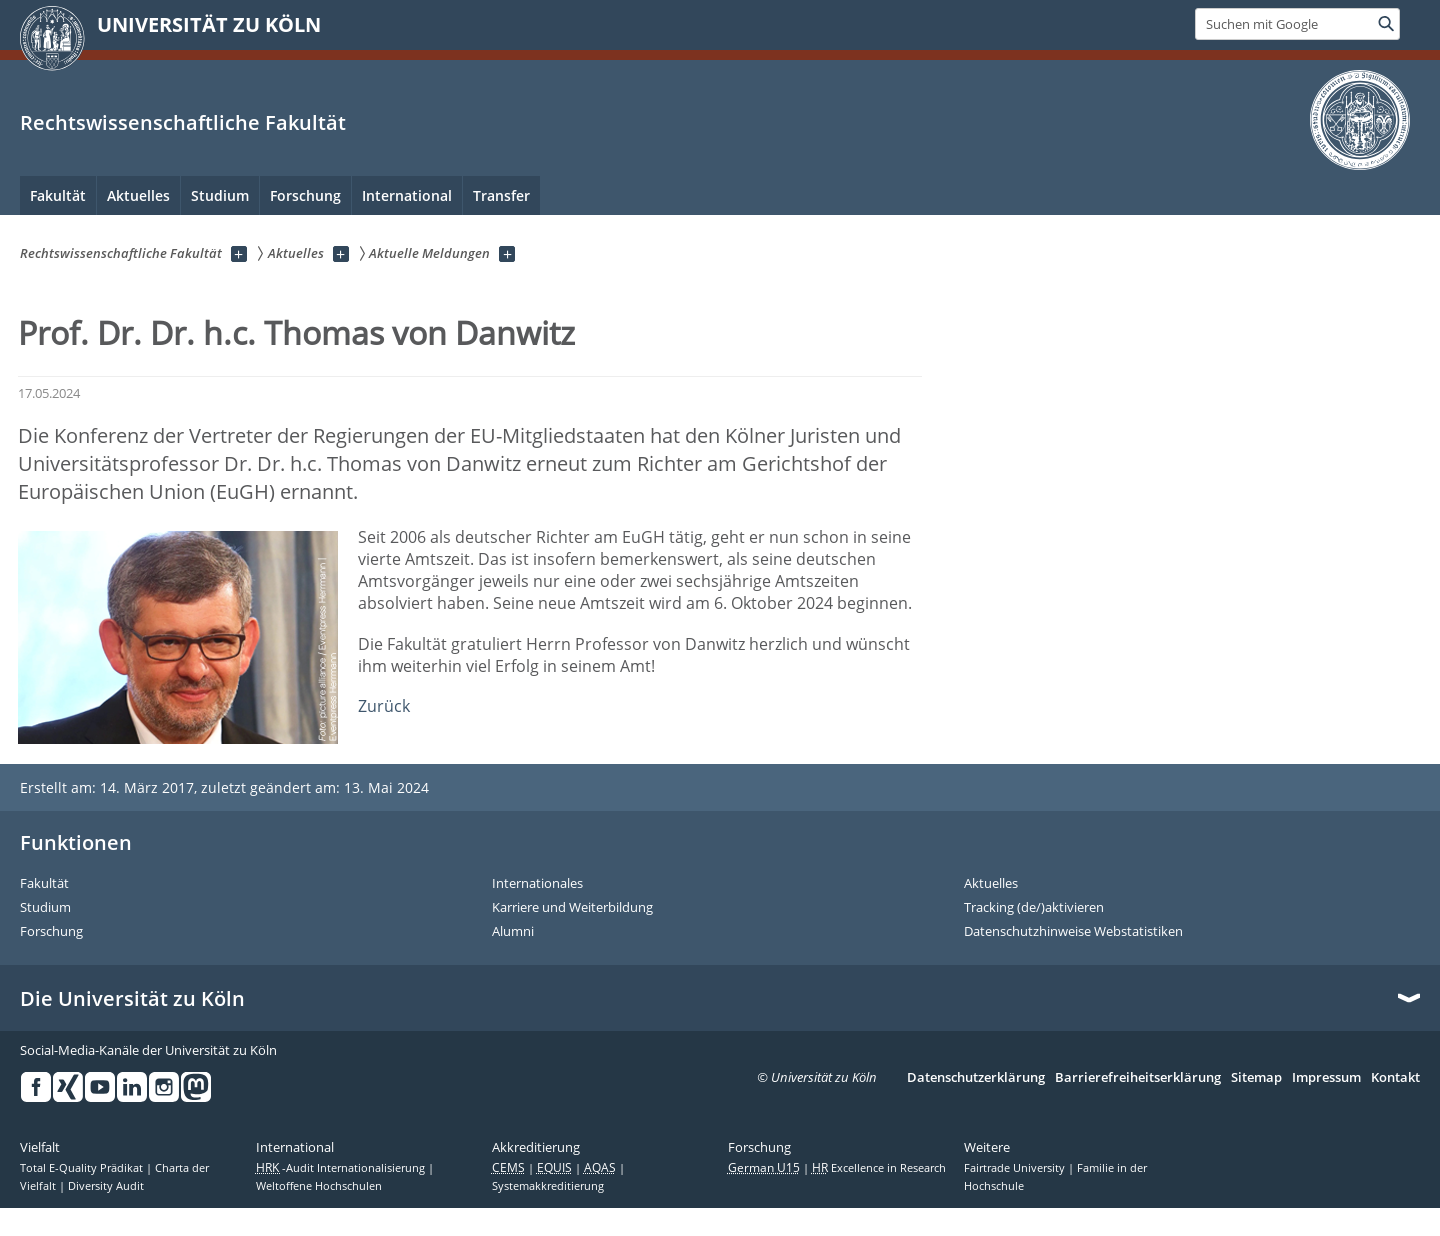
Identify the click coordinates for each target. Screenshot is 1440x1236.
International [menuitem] (407, 195)
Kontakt (1395, 1078)
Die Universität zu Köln (132, 999)
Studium (45, 908)
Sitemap (1256, 1078)
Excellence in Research (879, 1168)
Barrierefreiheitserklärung (1138, 1078)
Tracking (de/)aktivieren (1034, 908)
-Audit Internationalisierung (342, 1168)
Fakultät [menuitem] (58, 195)
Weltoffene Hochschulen (319, 1186)
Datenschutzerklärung (976, 1078)
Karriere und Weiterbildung (572, 908)
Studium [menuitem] (220, 195)
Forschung (51, 932)
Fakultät (44, 884)
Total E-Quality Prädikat (83, 1168)
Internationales (537, 884)
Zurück (384, 706)
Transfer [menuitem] (501, 195)
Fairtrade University (1016, 1168)
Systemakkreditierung (548, 1186)
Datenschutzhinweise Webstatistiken (1073, 932)
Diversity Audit (106, 1186)
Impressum (1326, 1078)
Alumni (513, 932)
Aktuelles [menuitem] (138, 195)
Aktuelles (991, 884)
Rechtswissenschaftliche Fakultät (183, 122)
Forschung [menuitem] (305, 195)
